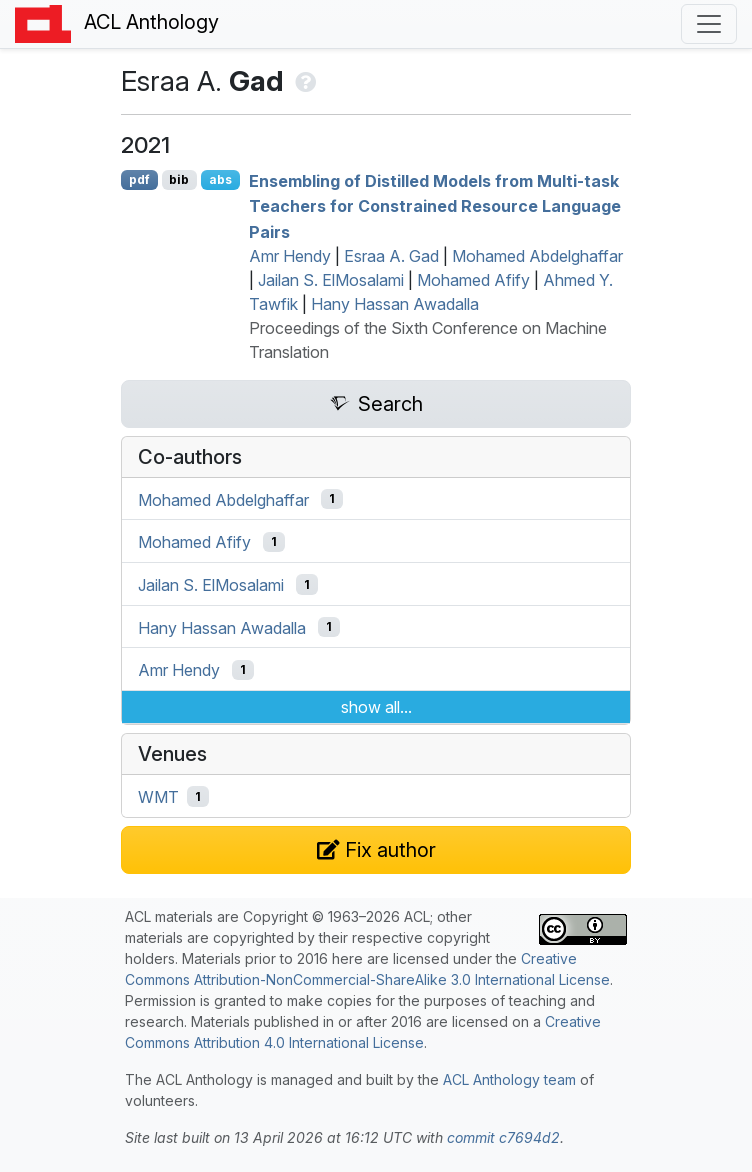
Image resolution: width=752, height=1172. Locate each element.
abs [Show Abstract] (220, 179)
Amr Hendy (290, 256)
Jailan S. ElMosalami (331, 280)
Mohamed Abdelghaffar (537, 256)
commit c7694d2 (503, 1137)
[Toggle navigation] (709, 24)
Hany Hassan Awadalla (395, 304)
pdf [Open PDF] (139, 179)
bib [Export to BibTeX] (179, 179)
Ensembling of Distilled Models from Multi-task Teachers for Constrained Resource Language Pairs (435, 205)
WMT (158, 797)
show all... (376, 707)
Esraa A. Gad (391, 256)
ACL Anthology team (509, 1079)
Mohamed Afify (473, 280)
